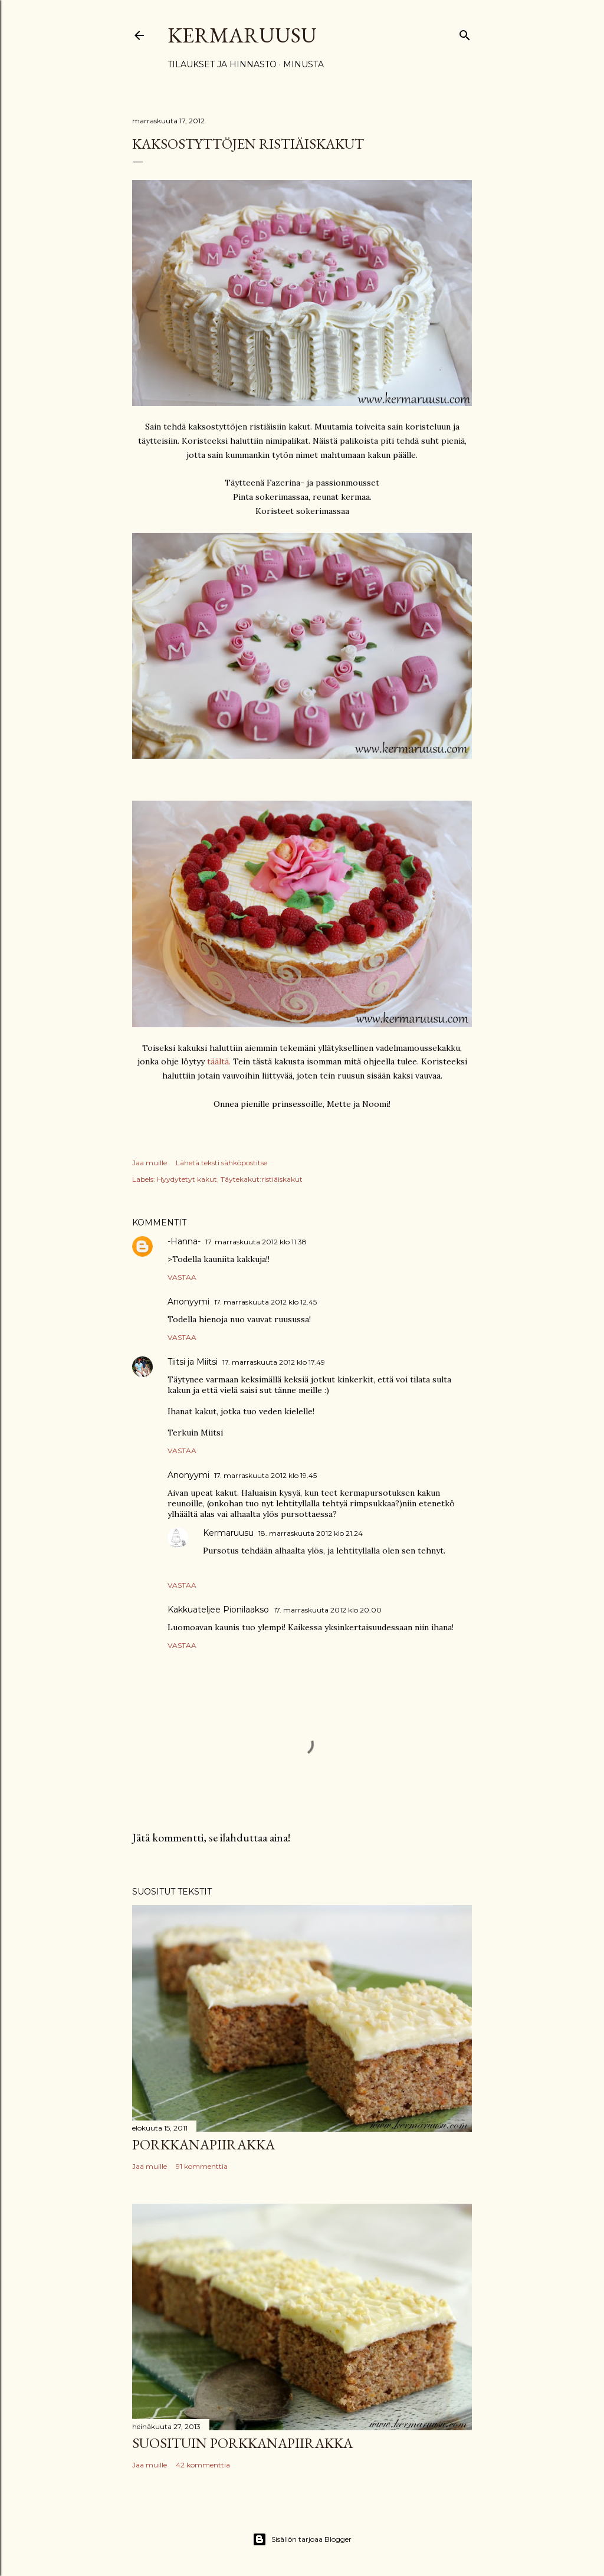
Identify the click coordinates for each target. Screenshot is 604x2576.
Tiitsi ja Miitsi (193, 1361)
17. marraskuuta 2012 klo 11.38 (256, 1241)
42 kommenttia (203, 2464)
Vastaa (182, 1277)
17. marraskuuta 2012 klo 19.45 (265, 1475)
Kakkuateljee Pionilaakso (218, 1609)
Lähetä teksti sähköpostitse (221, 1162)
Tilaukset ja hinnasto (222, 64)
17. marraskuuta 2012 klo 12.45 (265, 1301)
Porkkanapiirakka (203, 2144)
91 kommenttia (202, 2166)
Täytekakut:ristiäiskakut (262, 1179)
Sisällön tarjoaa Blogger (302, 2539)
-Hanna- (184, 1241)
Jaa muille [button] (149, 1162)
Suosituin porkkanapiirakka (242, 2443)
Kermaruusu (242, 35)
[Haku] (465, 32)
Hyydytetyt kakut (187, 1179)
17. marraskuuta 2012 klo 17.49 (273, 1362)
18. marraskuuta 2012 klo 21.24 (310, 1533)
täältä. (219, 1061)
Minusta (303, 64)
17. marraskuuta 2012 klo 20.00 (328, 1609)
